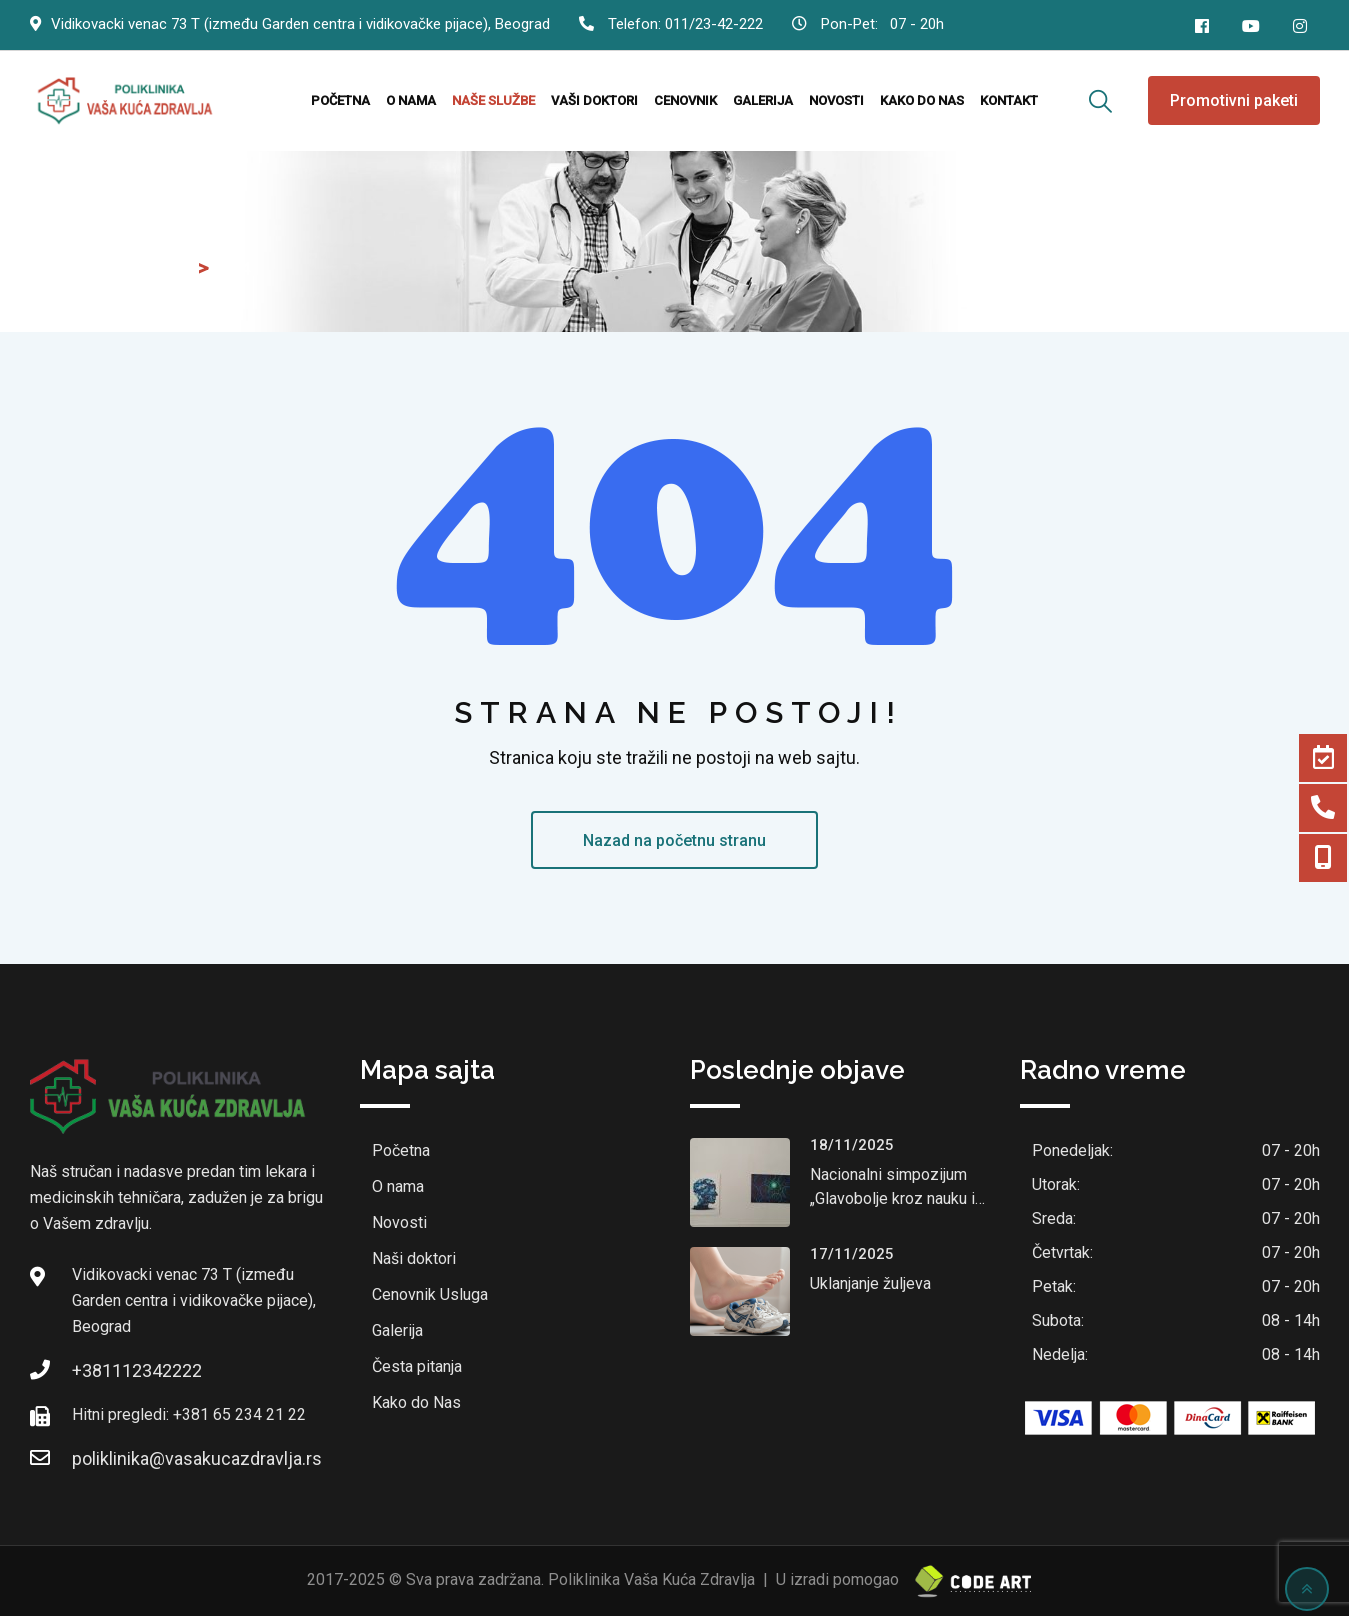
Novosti (836, 100)
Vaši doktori (594, 100)
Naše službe (493, 100)
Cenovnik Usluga (430, 1294)
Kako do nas (922, 100)
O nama (411, 100)
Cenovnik (685, 100)
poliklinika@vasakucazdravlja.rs (197, 1458)
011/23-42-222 (714, 24)
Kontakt (1009, 100)
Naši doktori (414, 1258)
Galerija (763, 100)
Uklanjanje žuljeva (870, 1283)
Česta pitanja (417, 1366)
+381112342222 (137, 1370)
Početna (340, 100)
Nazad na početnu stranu (674, 840)
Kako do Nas (416, 1402)
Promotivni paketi (1234, 100)
